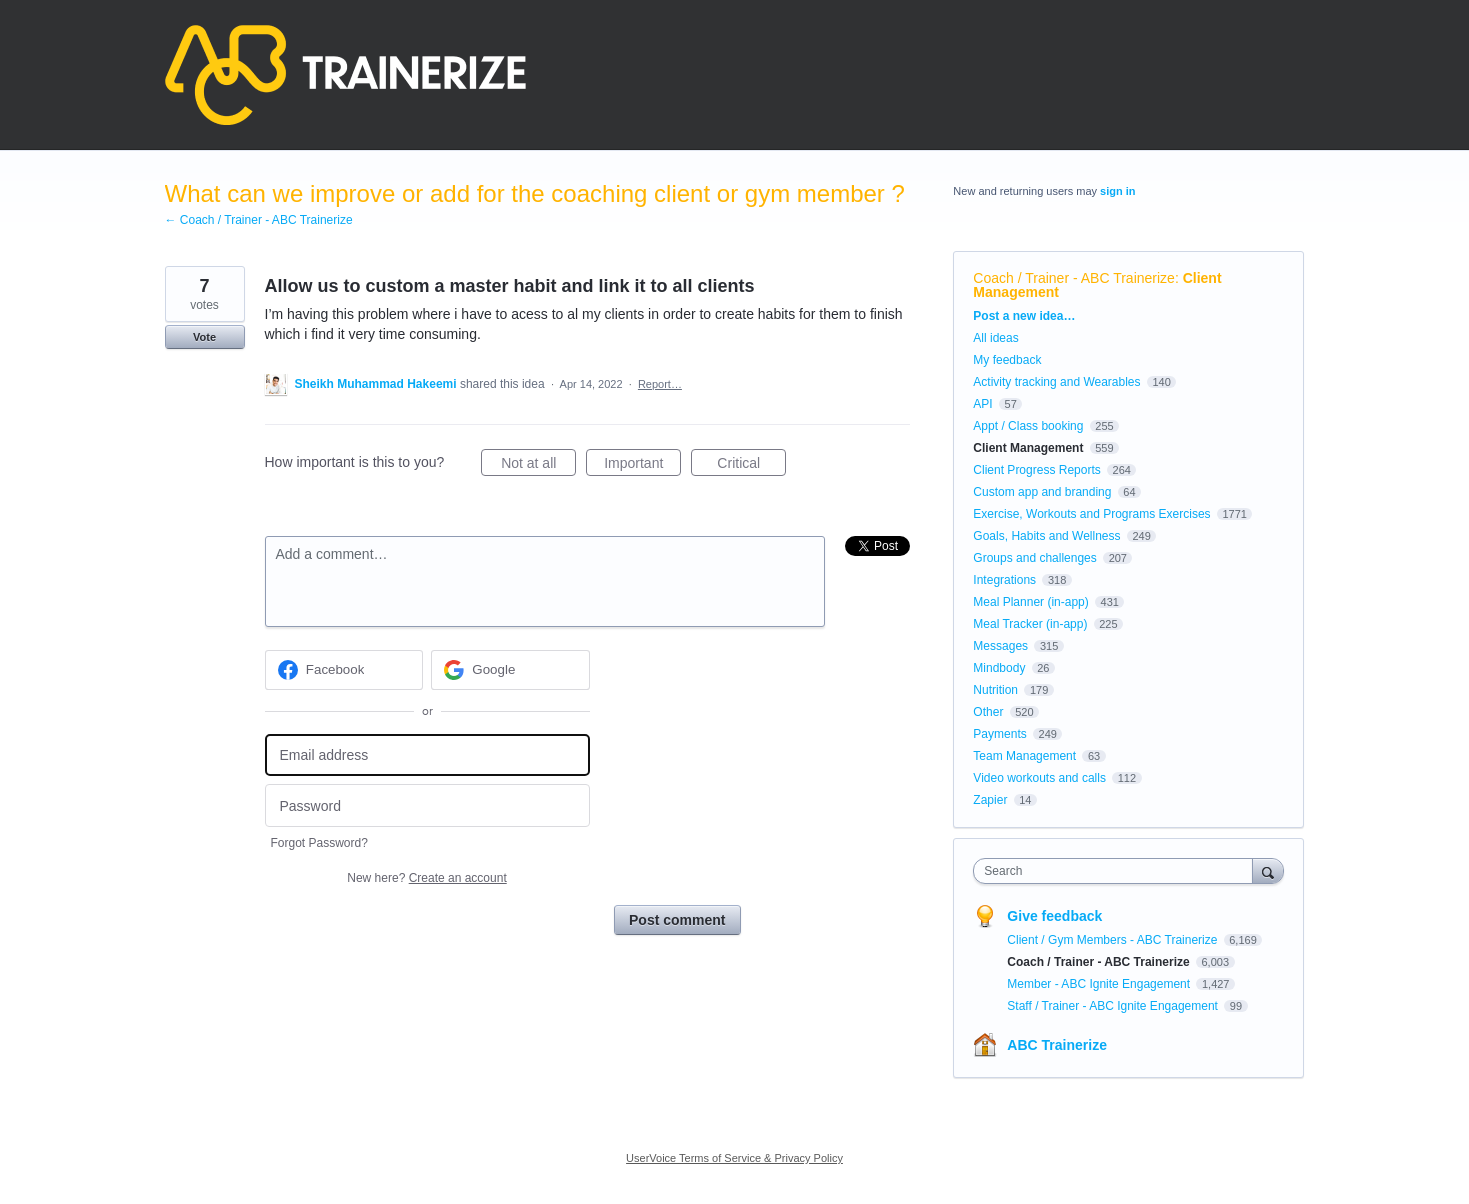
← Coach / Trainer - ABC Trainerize (259, 220)
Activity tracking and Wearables (1056, 382)
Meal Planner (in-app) (1030, 602)
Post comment (677, 920)
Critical (751, 466)
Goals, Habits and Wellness (1046, 536)
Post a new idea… (1024, 316)
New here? (426, 878)
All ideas (995, 338)
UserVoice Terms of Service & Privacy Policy (734, 1158)
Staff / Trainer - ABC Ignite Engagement (1114, 1006)
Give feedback (1054, 916)
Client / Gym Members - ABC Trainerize (1113, 940)
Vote (204, 337)
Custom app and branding (1042, 492)
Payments (999, 734)
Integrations (1004, 580)
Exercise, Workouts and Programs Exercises (1091, 514)
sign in (1117, 191)
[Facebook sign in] (344, 670)
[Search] (1268, 870)
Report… (660, 384)
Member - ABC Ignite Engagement (1100, 984)
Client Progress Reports (1036, 470)
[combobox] (1117, 871)
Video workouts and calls (1039, 778)
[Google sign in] (510, 670)
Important (642, 466)
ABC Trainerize (1057, 1045)
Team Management (1024, 756)
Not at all (538, 466)
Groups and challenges (1034, 558)
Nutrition (995, 690)
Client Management (1028, 448)
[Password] (427, 805)
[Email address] (427, 755)
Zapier (990, 800)
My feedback (1007, 360)
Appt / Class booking (1028, 426)
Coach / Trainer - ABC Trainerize (1074, 278)
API (982, 404)
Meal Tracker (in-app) (1030, 624)
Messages (1000, 646)
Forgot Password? (319, 843)
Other (988, 712)
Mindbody (999, 668)
